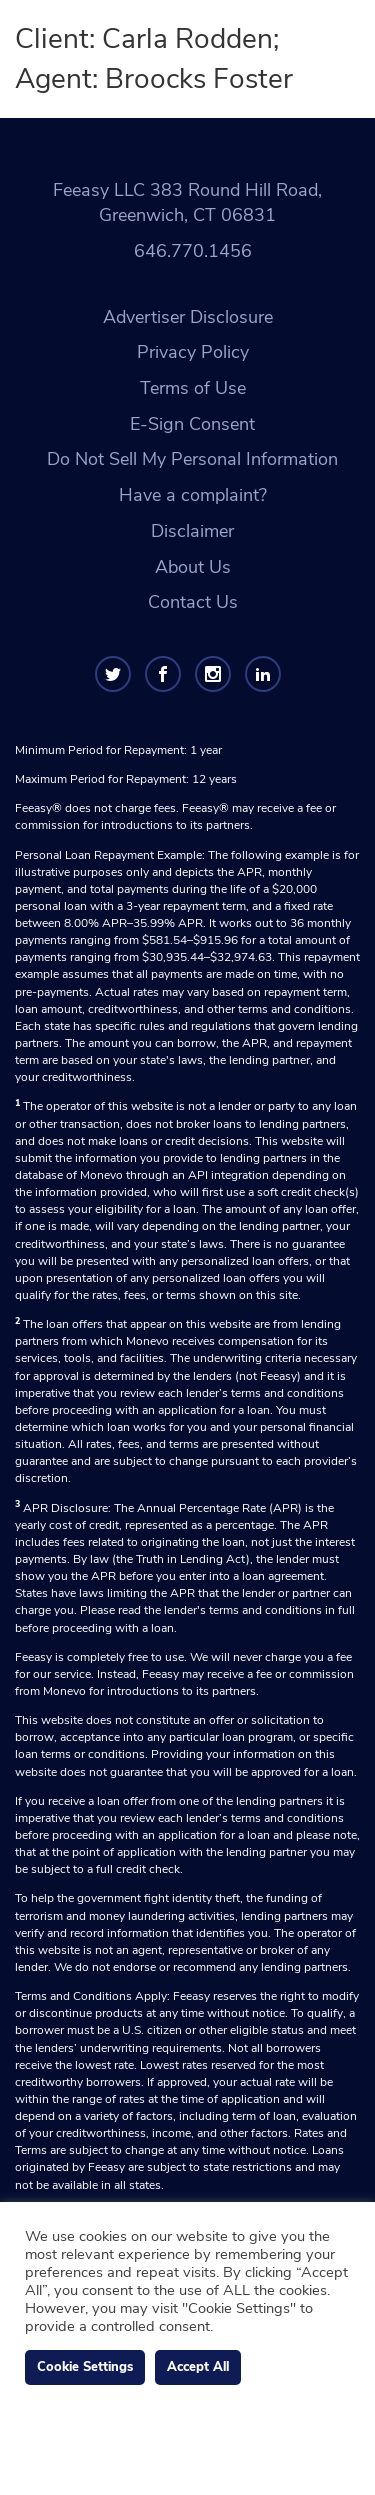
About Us (193, 567)
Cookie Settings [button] (85, 2367)
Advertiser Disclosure (188, 317)
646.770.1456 (193, 251)
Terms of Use (193, 388)
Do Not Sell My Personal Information (192, 459)
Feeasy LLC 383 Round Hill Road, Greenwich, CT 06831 (187, 203)
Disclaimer (192, 531)
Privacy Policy (193, 352)
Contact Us (193, 602)
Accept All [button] (198, 2367)
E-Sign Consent (192, 424)
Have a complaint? (193, 495)
